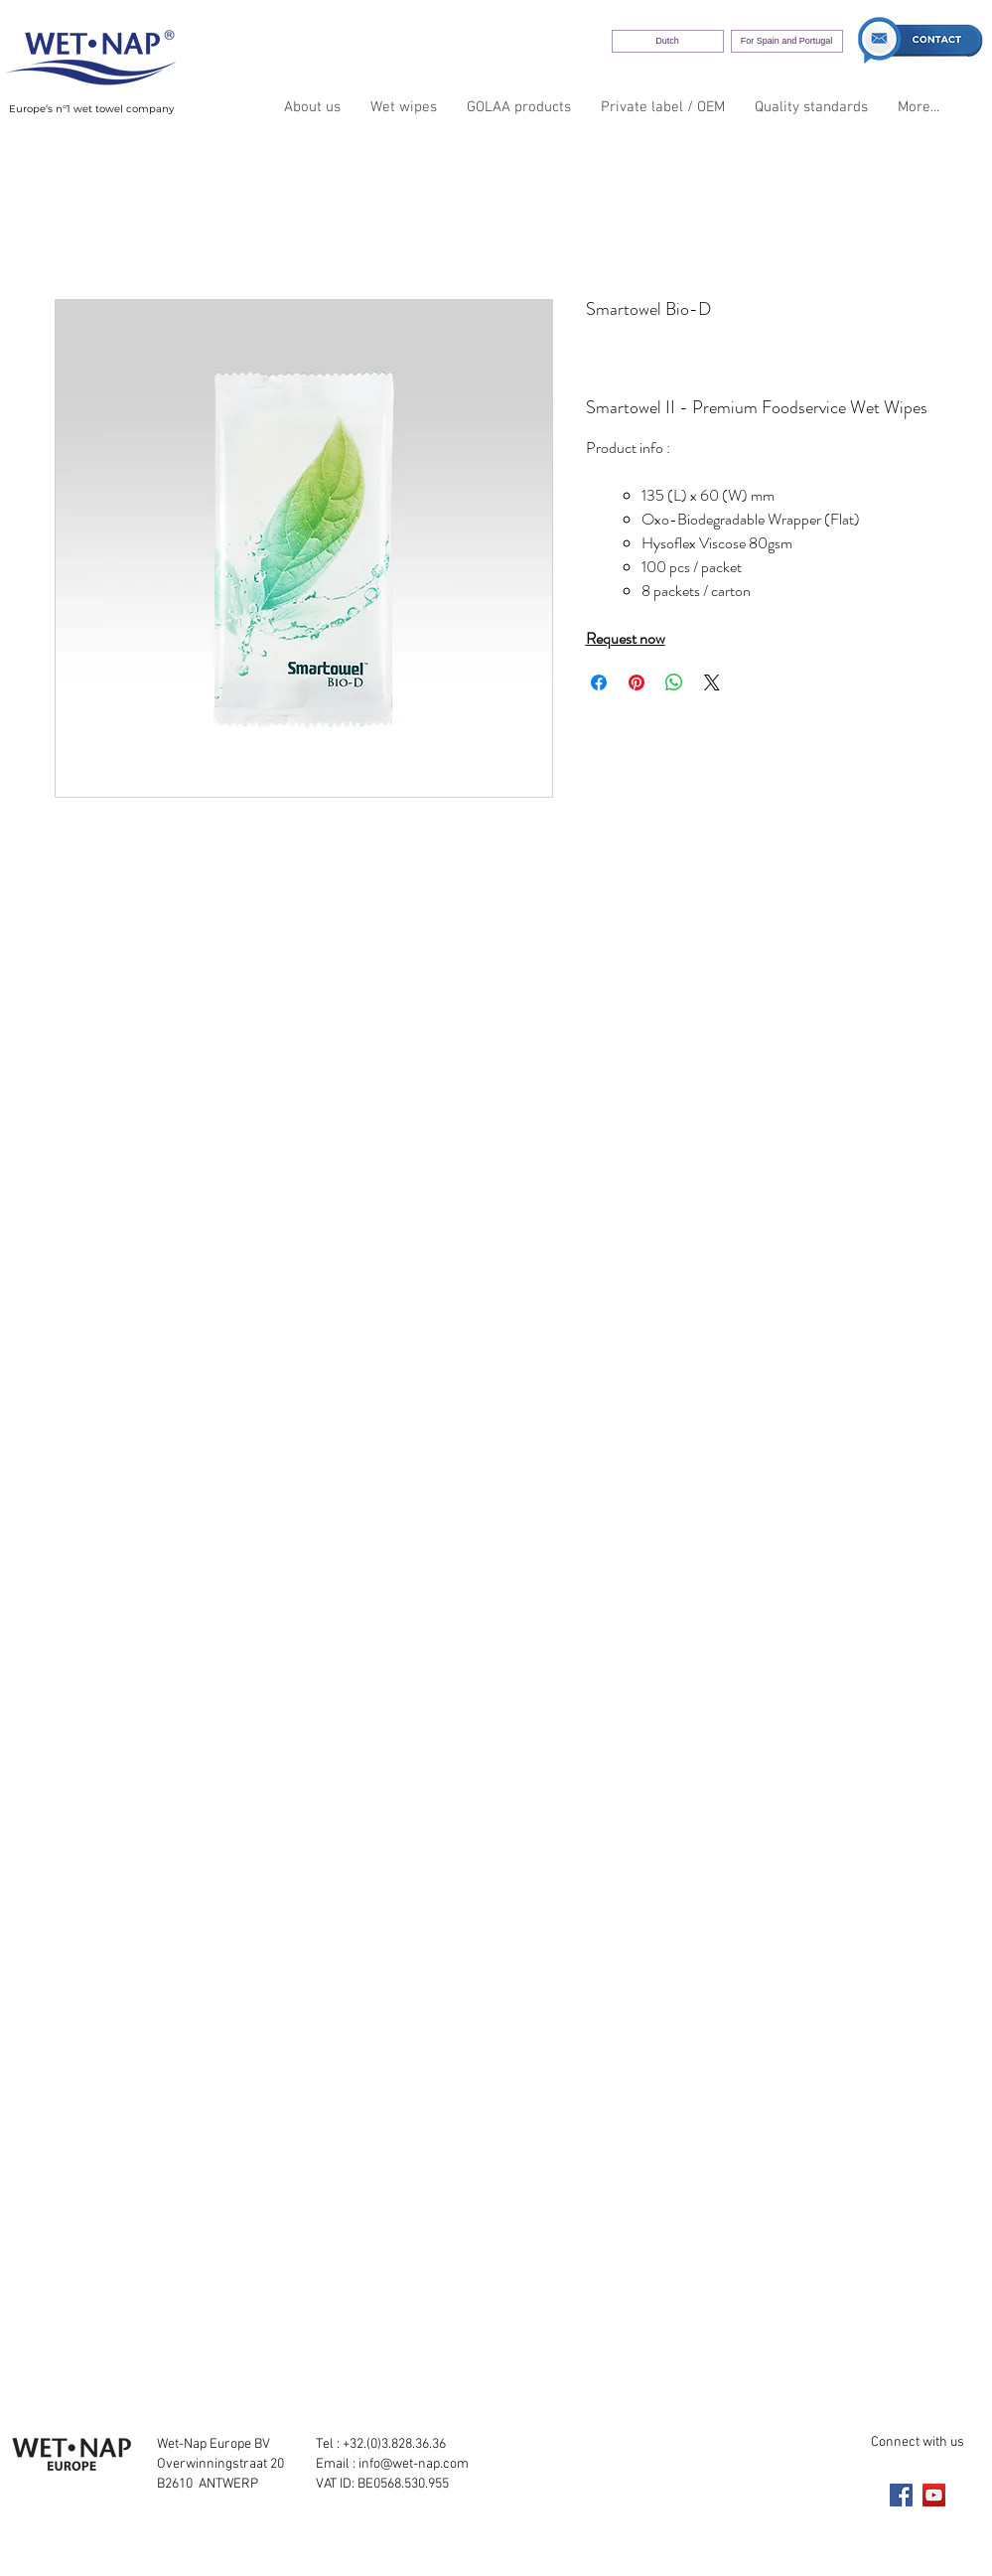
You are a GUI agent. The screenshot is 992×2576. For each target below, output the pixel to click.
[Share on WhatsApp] (674, 682)
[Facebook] (901, 2495)
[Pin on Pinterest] (636, 682)
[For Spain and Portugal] (787, 41)
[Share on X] (712, 682)
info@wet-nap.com (413, 2464)
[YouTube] (933, 2495)
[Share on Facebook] (599, 682)
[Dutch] (668, 41)
